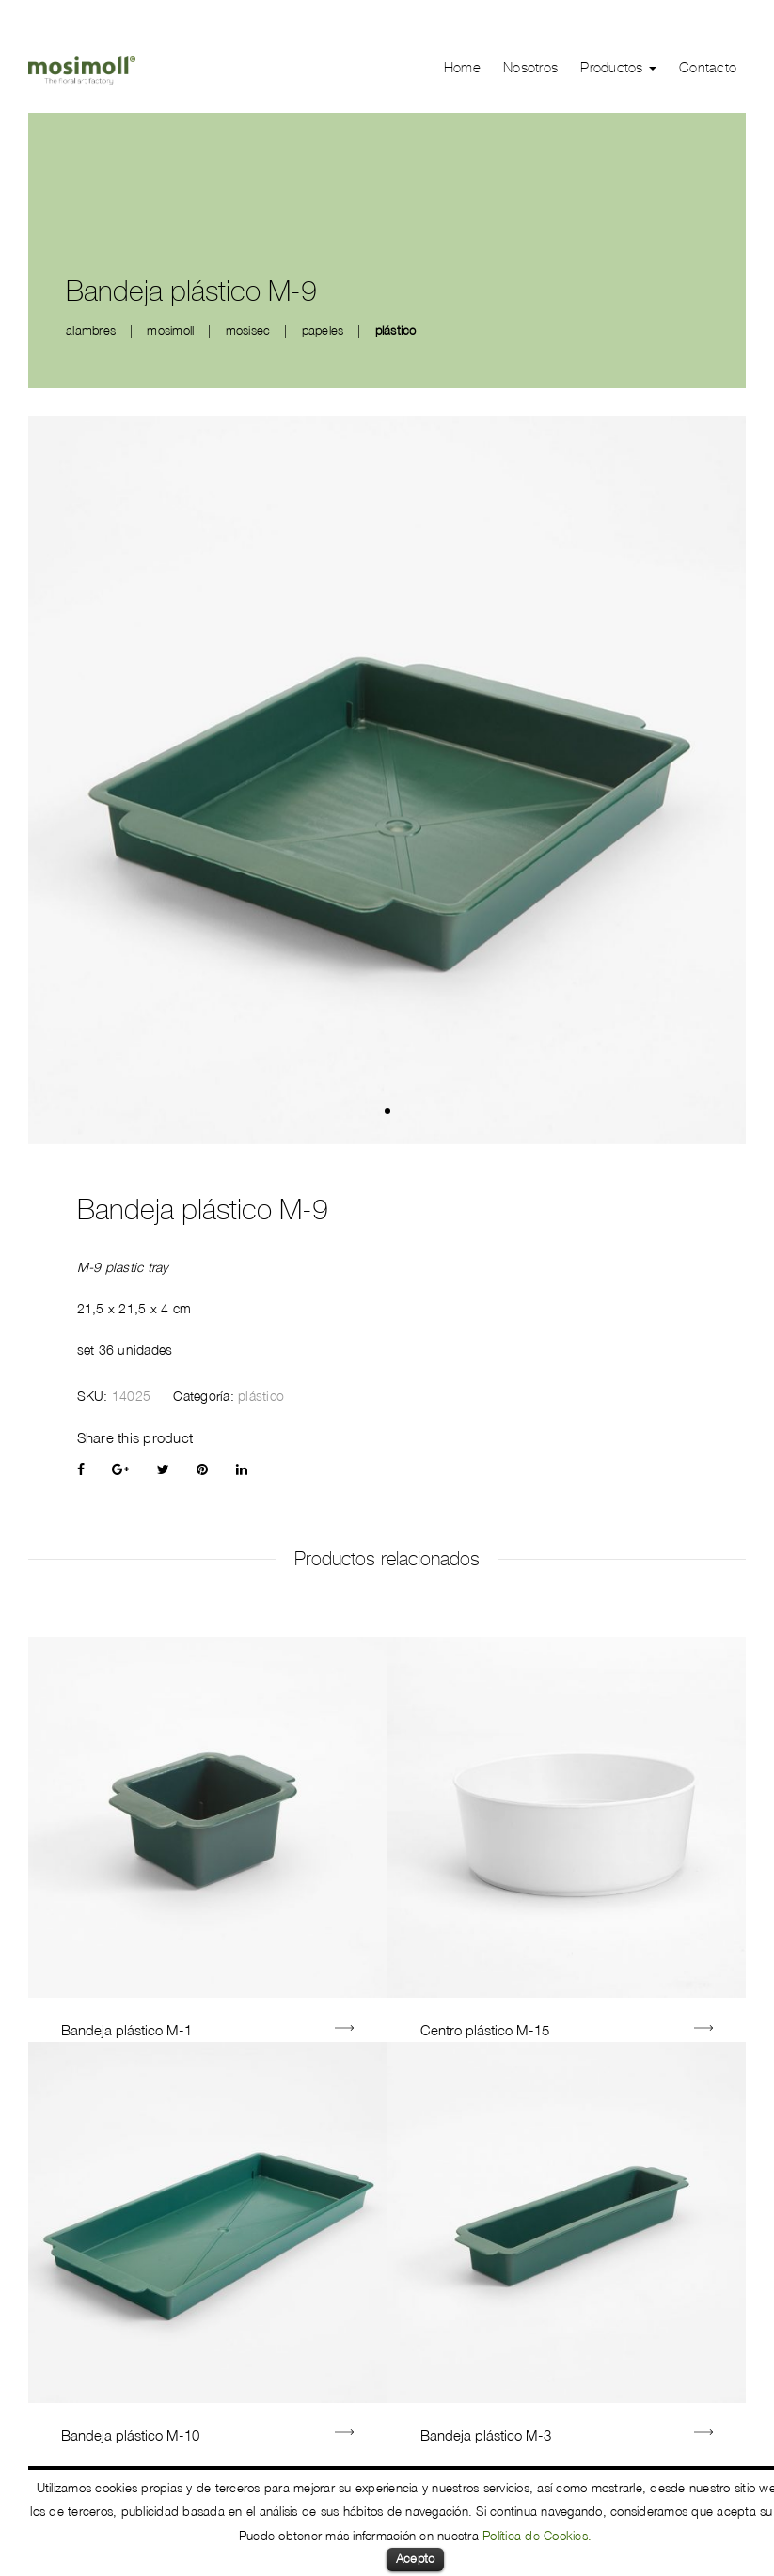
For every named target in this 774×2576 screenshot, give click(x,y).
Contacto (707, 67)
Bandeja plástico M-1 (126, 2029)
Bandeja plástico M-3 (485, 2435)
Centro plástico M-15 (484, 2029)
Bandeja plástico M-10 (130, 2435)
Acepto (415, 2558)
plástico (396, 330)
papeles (323, 330)
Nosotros (530, 67)
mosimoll (170, 330)
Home (462, 67)
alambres (91, 330)
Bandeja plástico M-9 (202, 1209)
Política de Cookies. (537, 2535)
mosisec (248, 330)
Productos (618, 67)
